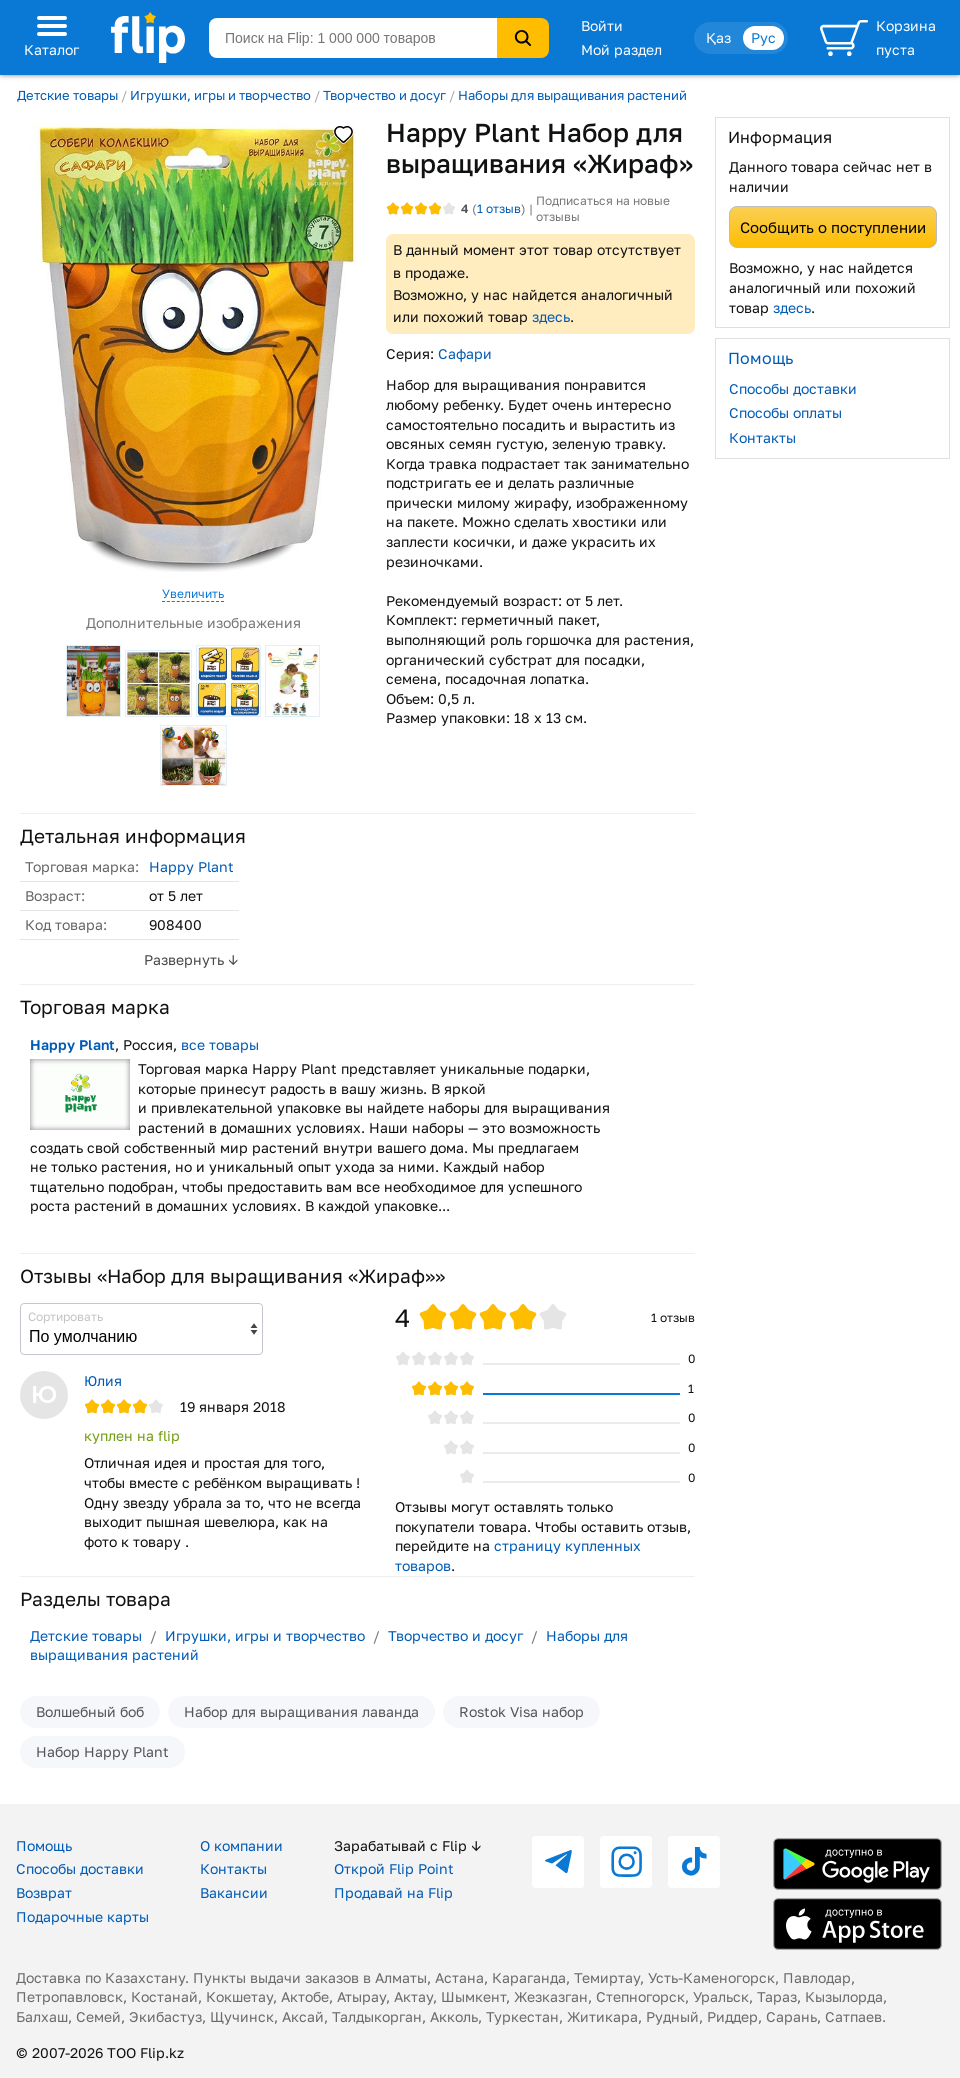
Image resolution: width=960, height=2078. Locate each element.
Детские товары (67, 95)
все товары (220, 1044)
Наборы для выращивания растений (572, 95)
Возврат (44, 1892)
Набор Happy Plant (102, 1751)
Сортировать (65, 1316)
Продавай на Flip (393, 1892)
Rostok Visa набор (521, 1711)
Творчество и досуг (384, 95)
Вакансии (234, 1892)
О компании (241, 1845)
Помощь (44, 1845)
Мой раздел (621, 49)
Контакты (762, 437)
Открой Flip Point (394, 1868)
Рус (763, 37)
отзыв (499, 208)
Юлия (103, 1380)
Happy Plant (191, 866)
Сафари (465, 353)
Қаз (718, 37)
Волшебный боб (90, 1711)
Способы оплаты (785, 412)
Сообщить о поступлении (833, 227)
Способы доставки (793, 388)
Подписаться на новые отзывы (603, 208)
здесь (551, 316)
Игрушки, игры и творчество (220, 95)
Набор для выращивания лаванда (301, 1711)
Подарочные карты (82, 1916)
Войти (602, 25)
